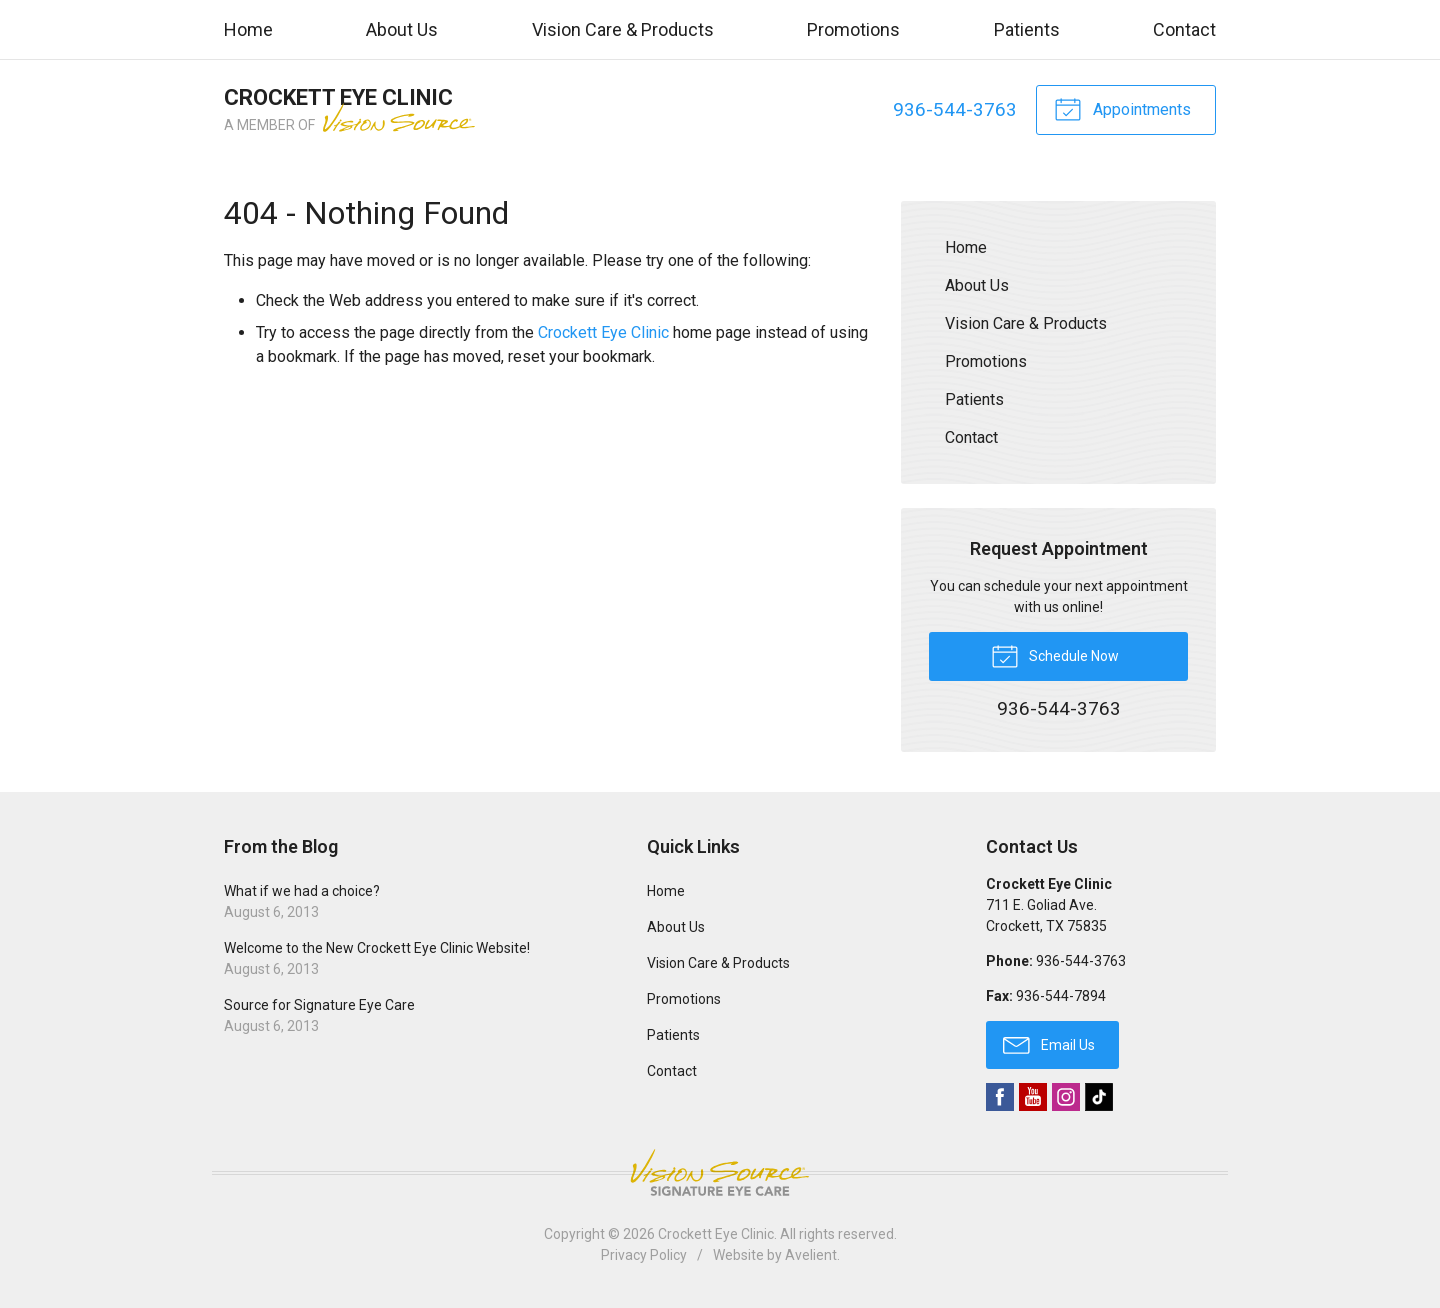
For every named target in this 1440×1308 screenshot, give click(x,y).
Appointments (1122, 108)
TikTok (1099, 1097)
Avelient (811, 1255)
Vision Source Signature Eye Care (720, 1172)
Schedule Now (1055, 655)
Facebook (1000, 1097)
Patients (1027, 29)
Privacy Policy (644, 1255)
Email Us (1049, 1044)
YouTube (1033, 1097)
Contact (1184, 29)
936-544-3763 (955, 109)
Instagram (1066, 1097)
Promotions (853, 29)
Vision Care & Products (623, 29)
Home (248, 29)
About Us (402, 29)
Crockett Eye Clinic (603, 332)
